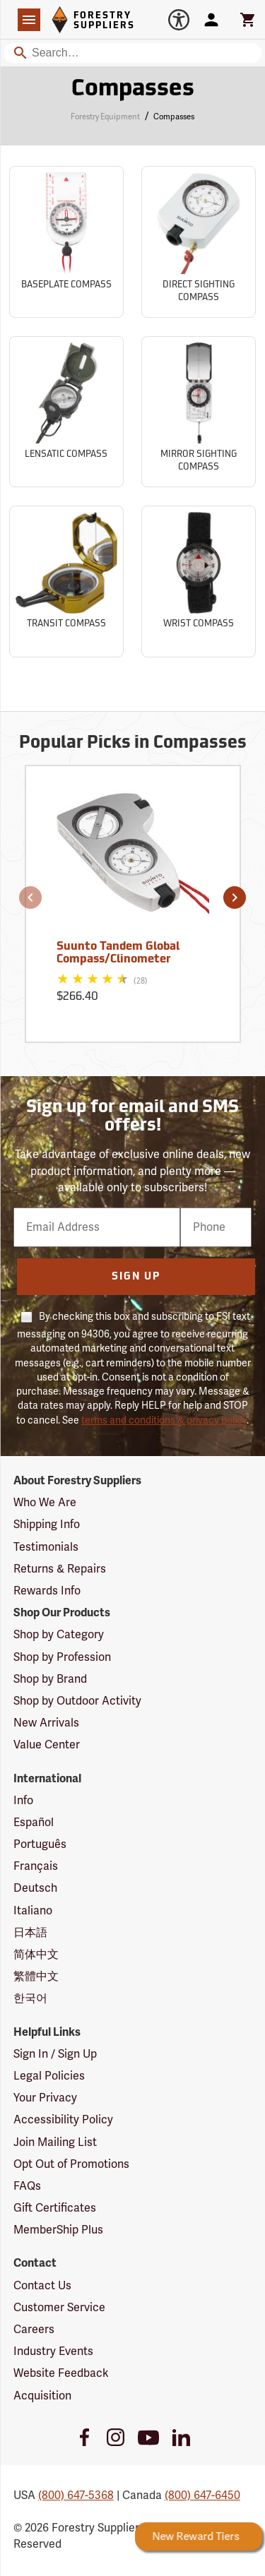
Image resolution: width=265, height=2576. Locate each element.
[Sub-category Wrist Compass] (198, 581)
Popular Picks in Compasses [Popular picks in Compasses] (133, 743)
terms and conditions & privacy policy (164, 1420)
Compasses (173, 116)
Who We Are (44, 1503)
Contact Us (42, 2286)
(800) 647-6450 (202, 2495)
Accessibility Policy (63, 2120)
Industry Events (53, 2351)
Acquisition (42, 2396)
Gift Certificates (54, 2208)
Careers (33, 2329)
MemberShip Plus (58, 2230)
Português (39, 1844)
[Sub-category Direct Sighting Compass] (198, 242)
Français (35, 1866)
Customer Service (59, 2308)
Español (33, 1822)
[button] (30, 897)
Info (23, 1801)
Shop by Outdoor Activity (77, 1701)
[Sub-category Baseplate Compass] (66, 242)
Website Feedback (61, 2373)
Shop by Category (58, 1635)
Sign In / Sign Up (55, 2054)
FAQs (27, 2186)
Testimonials (45, 1547)
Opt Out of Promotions (71, 2164)
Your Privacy (45, 2098)
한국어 (30, 1998)
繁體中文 (36, 1976)
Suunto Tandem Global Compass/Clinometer (118, 953)
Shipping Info (46, 1524)
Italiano (32, 1911)
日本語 (30, 1933)
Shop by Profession (62, 1657)
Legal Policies (49, 2076)
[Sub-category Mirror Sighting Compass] (198, 412)
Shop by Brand (50, 1679)
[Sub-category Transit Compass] (66, 581)
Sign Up (136, 1277)
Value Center (46, 1745)
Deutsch (35, 1888)
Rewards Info (47, 1591)
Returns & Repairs (59, 1569)
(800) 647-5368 (76, 2495)
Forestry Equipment (105, 116)
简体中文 (36, 1955)
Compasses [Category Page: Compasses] (132, 89)
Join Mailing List (55, 2142)
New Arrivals (46, 1723)
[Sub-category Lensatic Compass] (66, 412)
